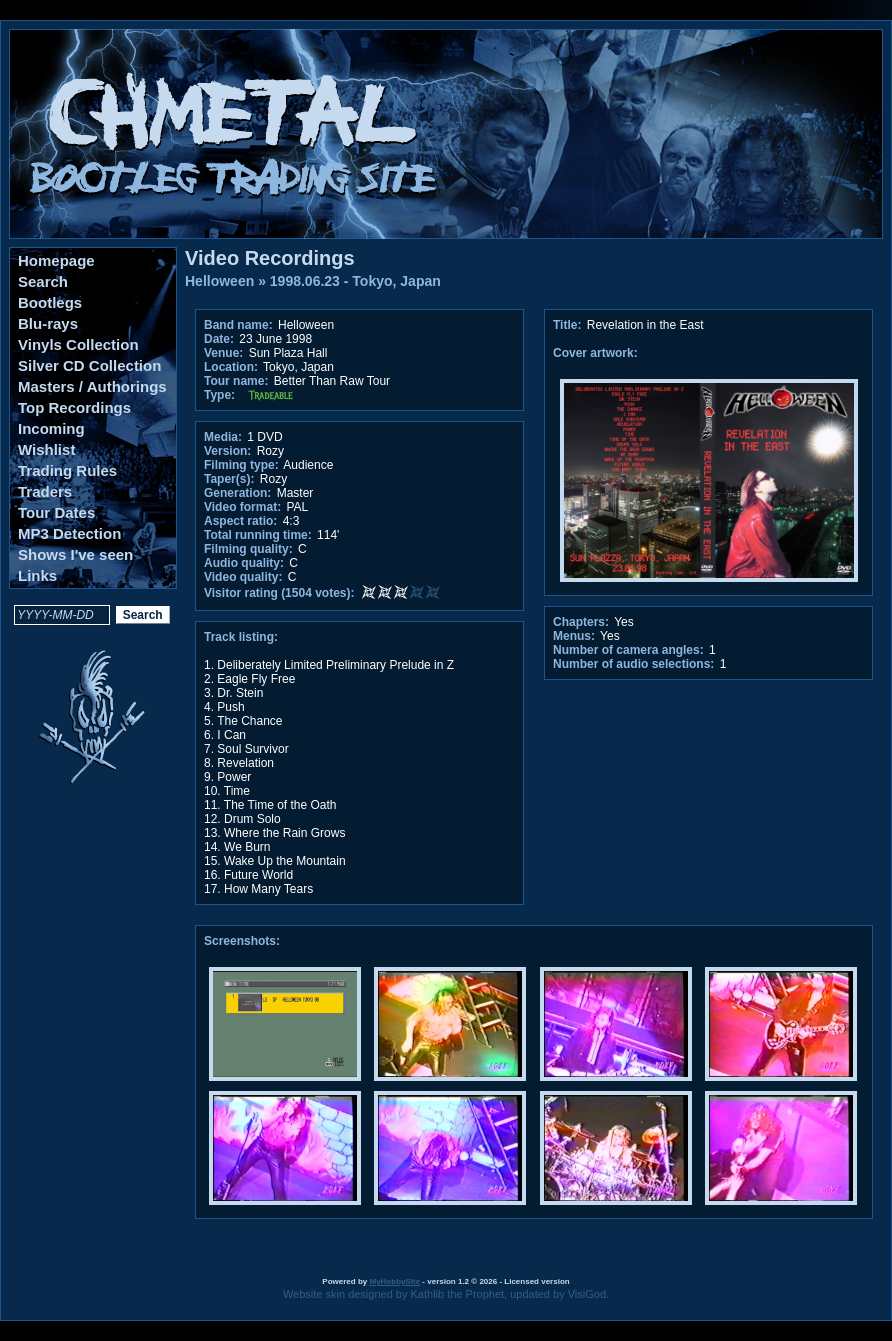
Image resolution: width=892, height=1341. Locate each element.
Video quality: (243, 577)
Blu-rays (48, 323)
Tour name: (236, 381)
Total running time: (258, 535)
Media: (223, 437)
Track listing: (241, 637)
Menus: (574, 636)
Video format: (242, 507)
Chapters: (581, 622)
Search (43, 281)
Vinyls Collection (78, 344)
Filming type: (241, 465)
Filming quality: (248, 549)
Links (37, 575)
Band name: (238, 325)
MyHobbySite (394, 1281)
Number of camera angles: (628, 650)
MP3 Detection (69, 533)
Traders (45, 491)
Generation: (237, 493)
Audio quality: (244, 563)
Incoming (51, 428)
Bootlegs (50, 302)
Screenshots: (242, 941)
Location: (231, 367)
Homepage (56, 260)
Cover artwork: (595, 353)
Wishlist (46, 449)
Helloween (219, 281)
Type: (219, 395)
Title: (569, 325)
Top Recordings (74, 407)
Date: (219, 339)
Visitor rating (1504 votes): (279, 593)
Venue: (223, 353)
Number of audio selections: (633, 664)
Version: (227, 451)
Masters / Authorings (92, 386)
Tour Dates (56, 512)
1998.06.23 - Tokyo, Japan (355, 281)
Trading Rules (67, 470)
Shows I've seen (75, 554)
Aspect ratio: (240, 521)
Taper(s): (229, 479)
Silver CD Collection (89, 365)
